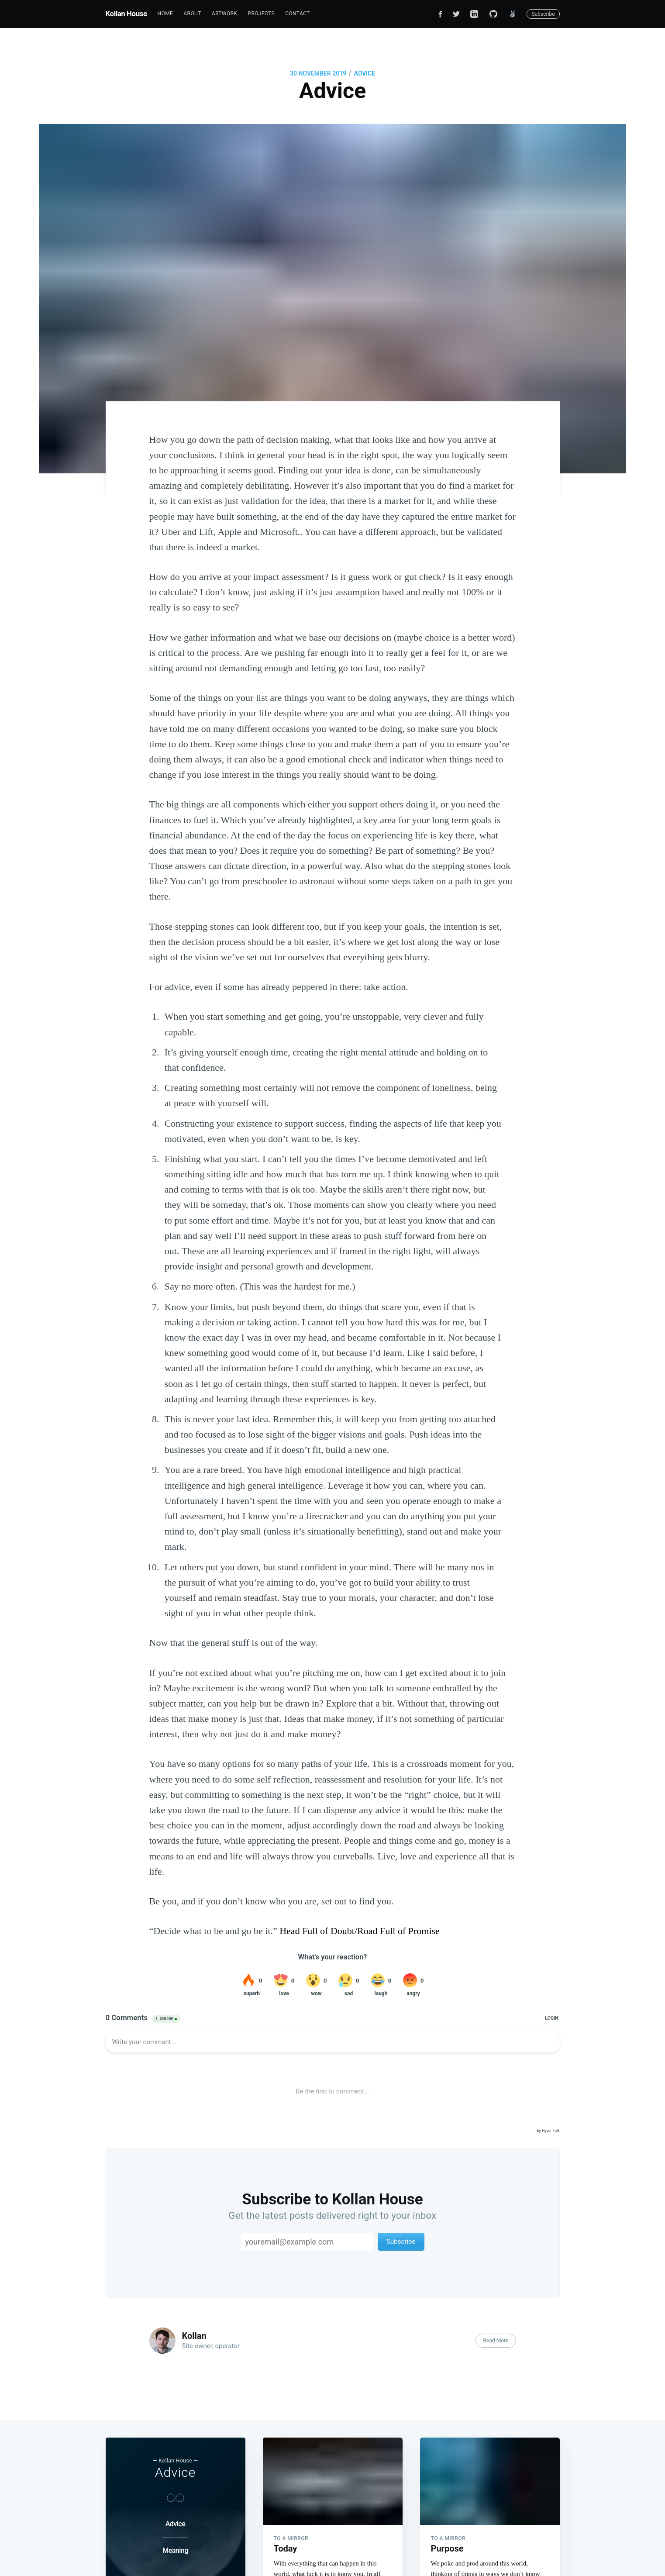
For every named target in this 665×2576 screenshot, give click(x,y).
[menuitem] (165, 13)
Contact (297, 13)
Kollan (194, 2336)
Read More (495, 2341)
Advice (364, 73)
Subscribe (543, 14)
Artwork (225, 13)
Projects (261, 13)
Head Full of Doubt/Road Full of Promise (359, 1930)
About (192, 13)
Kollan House (126, 13)
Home (165, 13)
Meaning (175, 2550)
